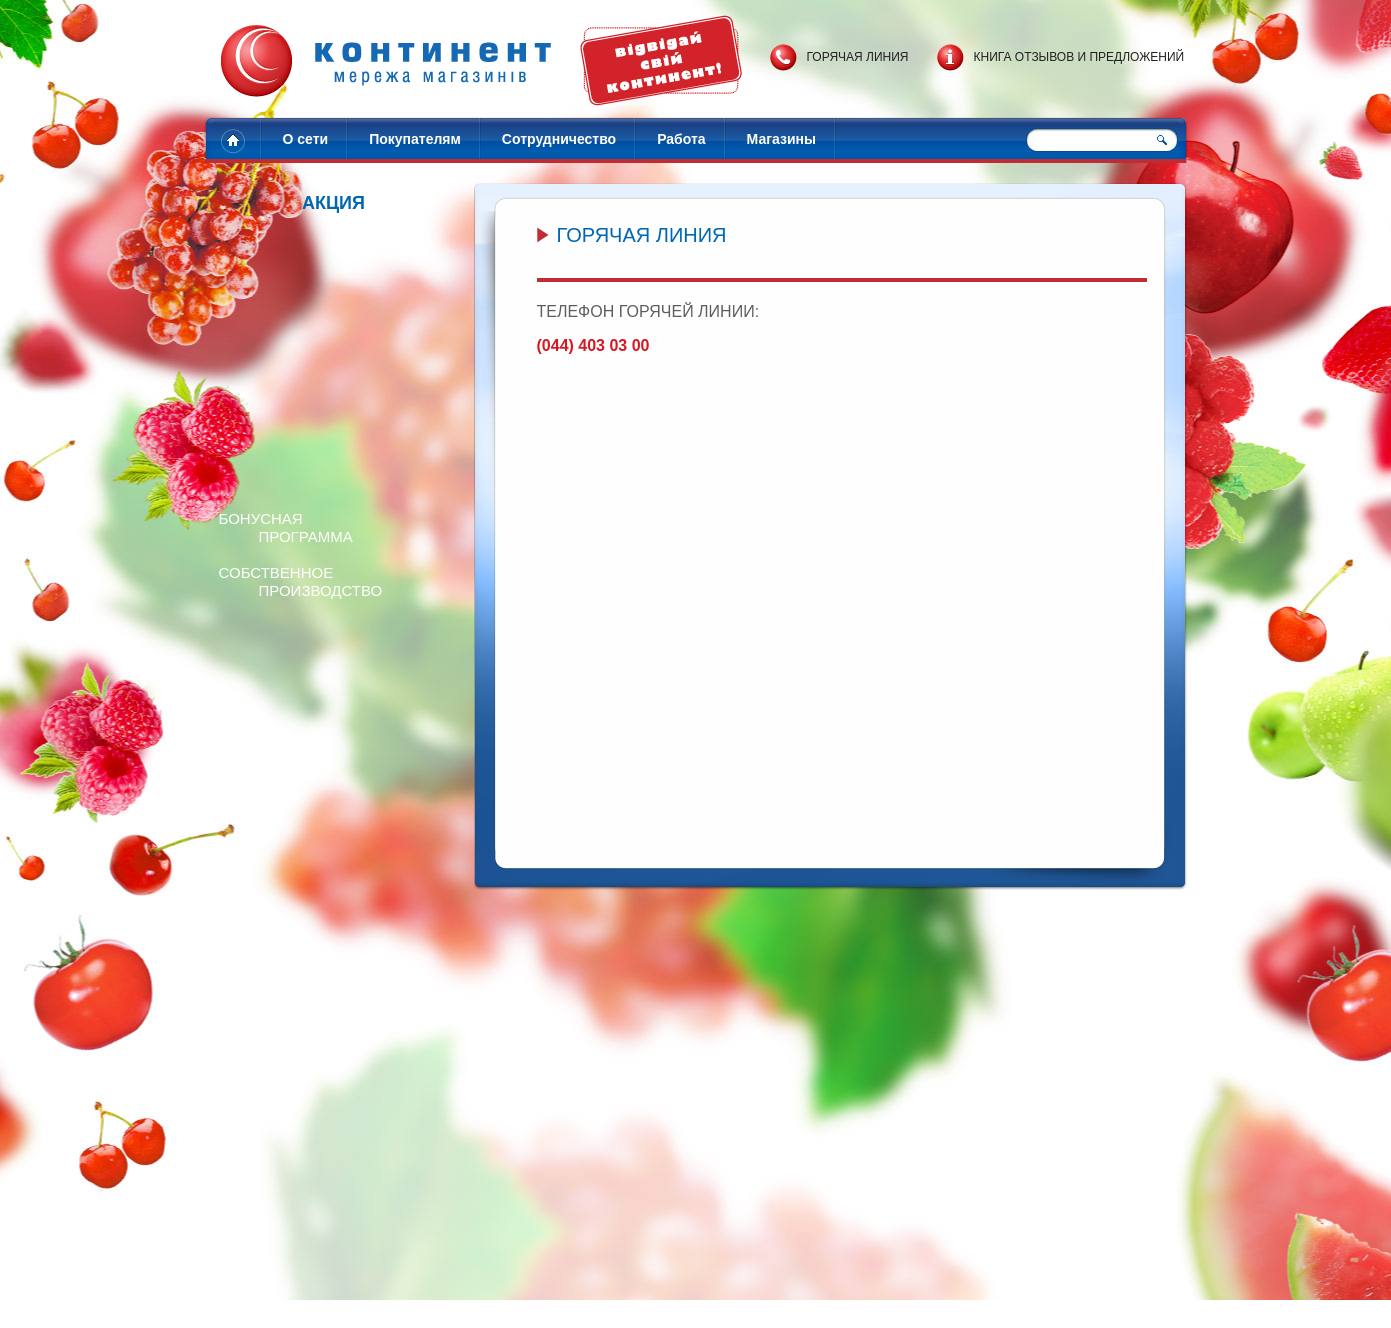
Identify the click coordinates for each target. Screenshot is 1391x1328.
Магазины (781, 139)
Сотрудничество (559, 139)
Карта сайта (810, 1305)
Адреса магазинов (568, 1305)
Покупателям (415, 139)
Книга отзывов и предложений (1079, 57)
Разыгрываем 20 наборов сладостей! (413, 1186)
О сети (306, 139)
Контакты (651, 1305)
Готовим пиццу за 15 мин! (1001, 1186)
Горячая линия (858, 57)
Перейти (264, 1034)
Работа (681, 139)
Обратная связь (729, 1305)
